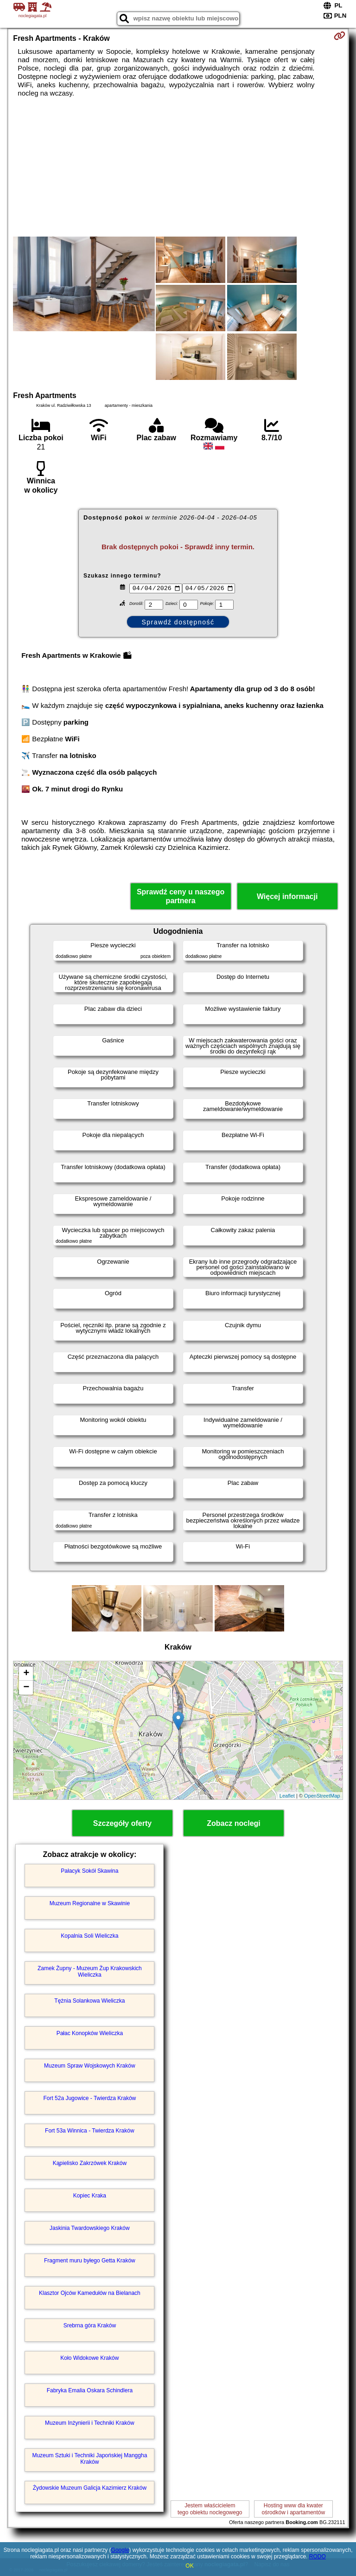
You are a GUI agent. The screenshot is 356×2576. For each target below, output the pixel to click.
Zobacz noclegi (234, 1823)
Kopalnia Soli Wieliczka (89, 1936)
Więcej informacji (287, 896)
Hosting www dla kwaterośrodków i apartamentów (293, 2508)
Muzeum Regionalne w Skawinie (90, 1903)
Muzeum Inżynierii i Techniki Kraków (89, 2423)
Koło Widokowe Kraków (89, 2358)
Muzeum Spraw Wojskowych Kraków (89, 2065)
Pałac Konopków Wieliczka (90, 2033)
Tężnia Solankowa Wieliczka (89, 2001)
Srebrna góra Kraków (90, 2325)
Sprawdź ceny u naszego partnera (180, 896)
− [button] (26, 1688)
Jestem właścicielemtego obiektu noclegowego (210, 2508)
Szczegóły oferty (122, 1823)
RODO (317, 2556)
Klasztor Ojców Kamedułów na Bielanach (89, 2293)
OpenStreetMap (322, 1796)
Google (120, 2550)
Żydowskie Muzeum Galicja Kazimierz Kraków (89, 2488)
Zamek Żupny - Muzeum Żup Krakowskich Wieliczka (90, 1971)
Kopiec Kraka (89, 2195)
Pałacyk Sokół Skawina (89, 1871)
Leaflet (287, 1796)
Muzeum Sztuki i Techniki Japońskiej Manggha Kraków (89, 2458)
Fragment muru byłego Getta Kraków (89, 2260)
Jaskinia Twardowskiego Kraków (90, 2228)
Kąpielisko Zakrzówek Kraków (90, 2163)
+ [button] (26, 1674)
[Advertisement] (178, 167)
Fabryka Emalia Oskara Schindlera (90, 2390)
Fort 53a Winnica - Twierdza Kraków (89, 2130)
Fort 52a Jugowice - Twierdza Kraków (89, 2098)
